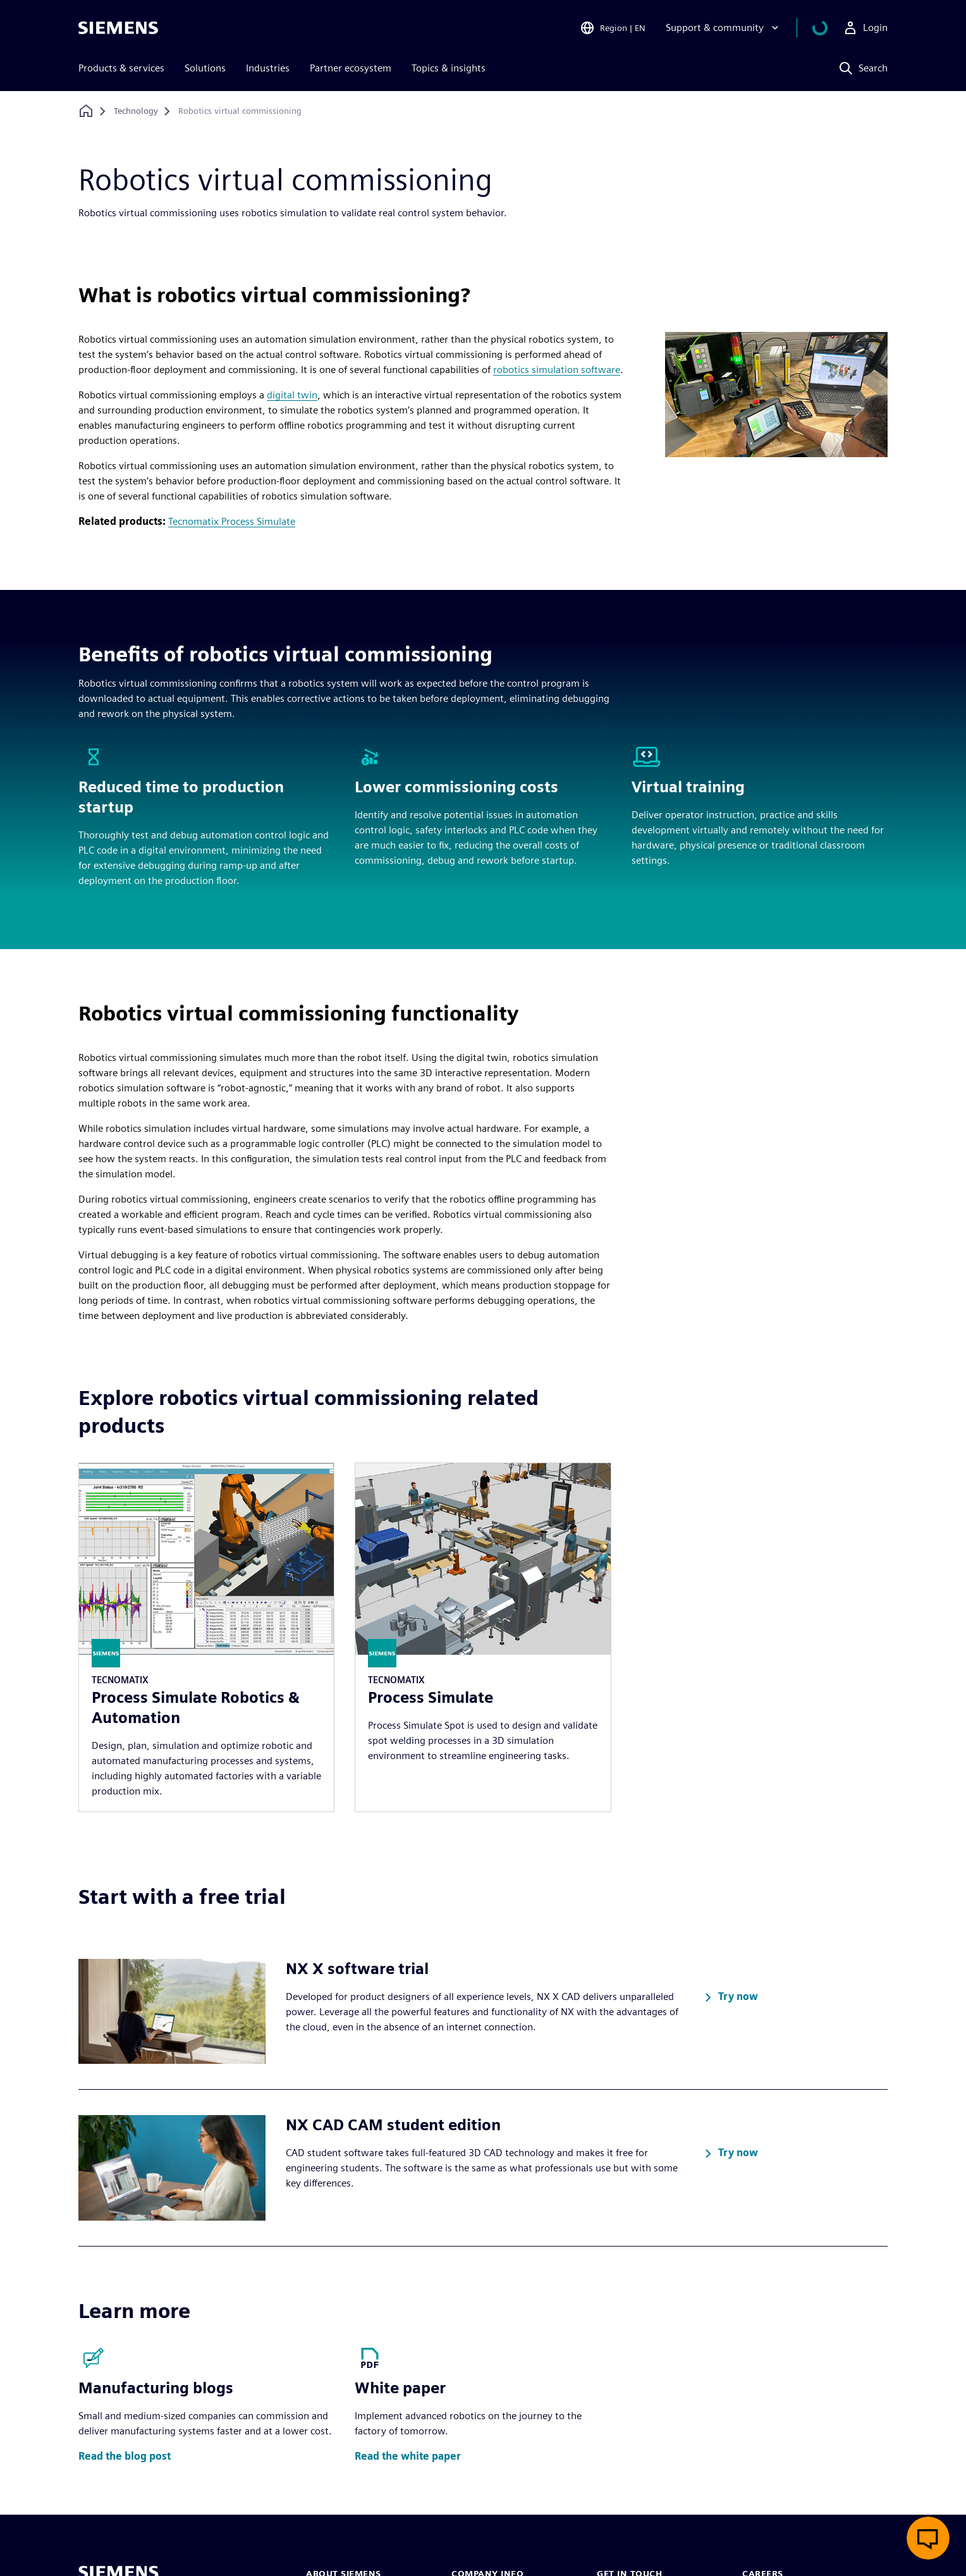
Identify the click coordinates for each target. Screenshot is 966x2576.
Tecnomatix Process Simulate (231, 521)
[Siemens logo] (118, 27)
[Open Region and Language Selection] (628, 27)
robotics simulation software (556, 370)
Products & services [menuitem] (121, 68)
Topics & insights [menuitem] (449, 68)
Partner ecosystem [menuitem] (350, 68)
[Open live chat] (928, 2538)
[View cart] (827, 28)
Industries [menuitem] (268, 68)
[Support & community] (739, 27)
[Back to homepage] (86, 111)
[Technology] (136, 111)
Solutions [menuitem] (205, 68)
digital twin (292, 395)
